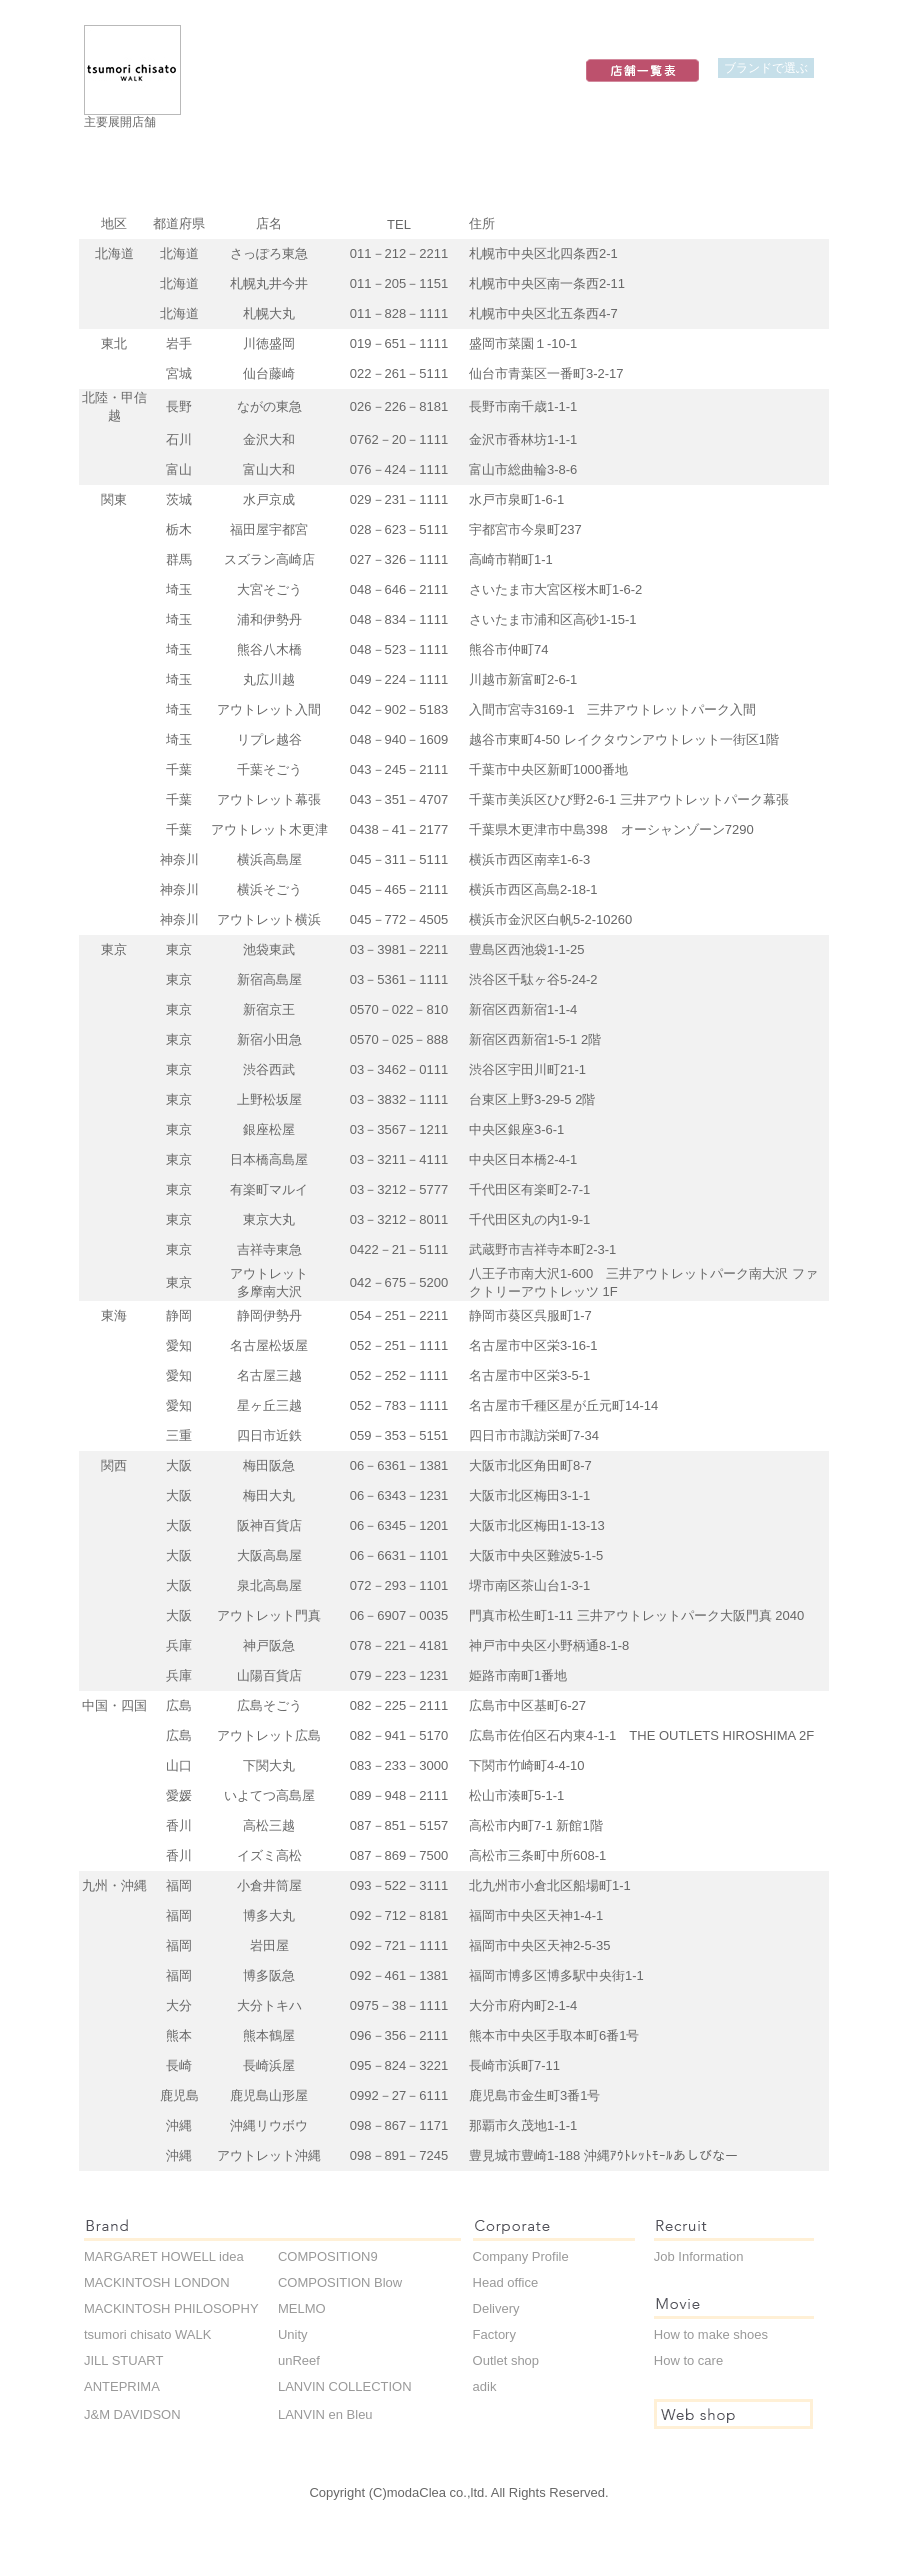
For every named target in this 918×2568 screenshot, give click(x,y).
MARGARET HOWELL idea (164, 2256)
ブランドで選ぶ (766, 67)
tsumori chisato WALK (147, 2334)
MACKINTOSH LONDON (157, 2282)
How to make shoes (711, 2334)
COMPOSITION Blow (340, 2282)
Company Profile (521, 2256)
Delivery (496, 2308)
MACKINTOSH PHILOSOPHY (171, 2308)
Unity (293, 2334)
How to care (688, 2360)
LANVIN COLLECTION (345, 2386)
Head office (506, 2282)
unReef (299, 2360)
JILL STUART (123, 2360)
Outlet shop (506, 2360)
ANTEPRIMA (122, 2386)
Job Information (699, 2256)
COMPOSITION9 (328, 2256)
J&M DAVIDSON (132, 2414)
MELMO (302, 2308)
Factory (494, 2334)
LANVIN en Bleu (325, 2414)
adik (485, 2386)
